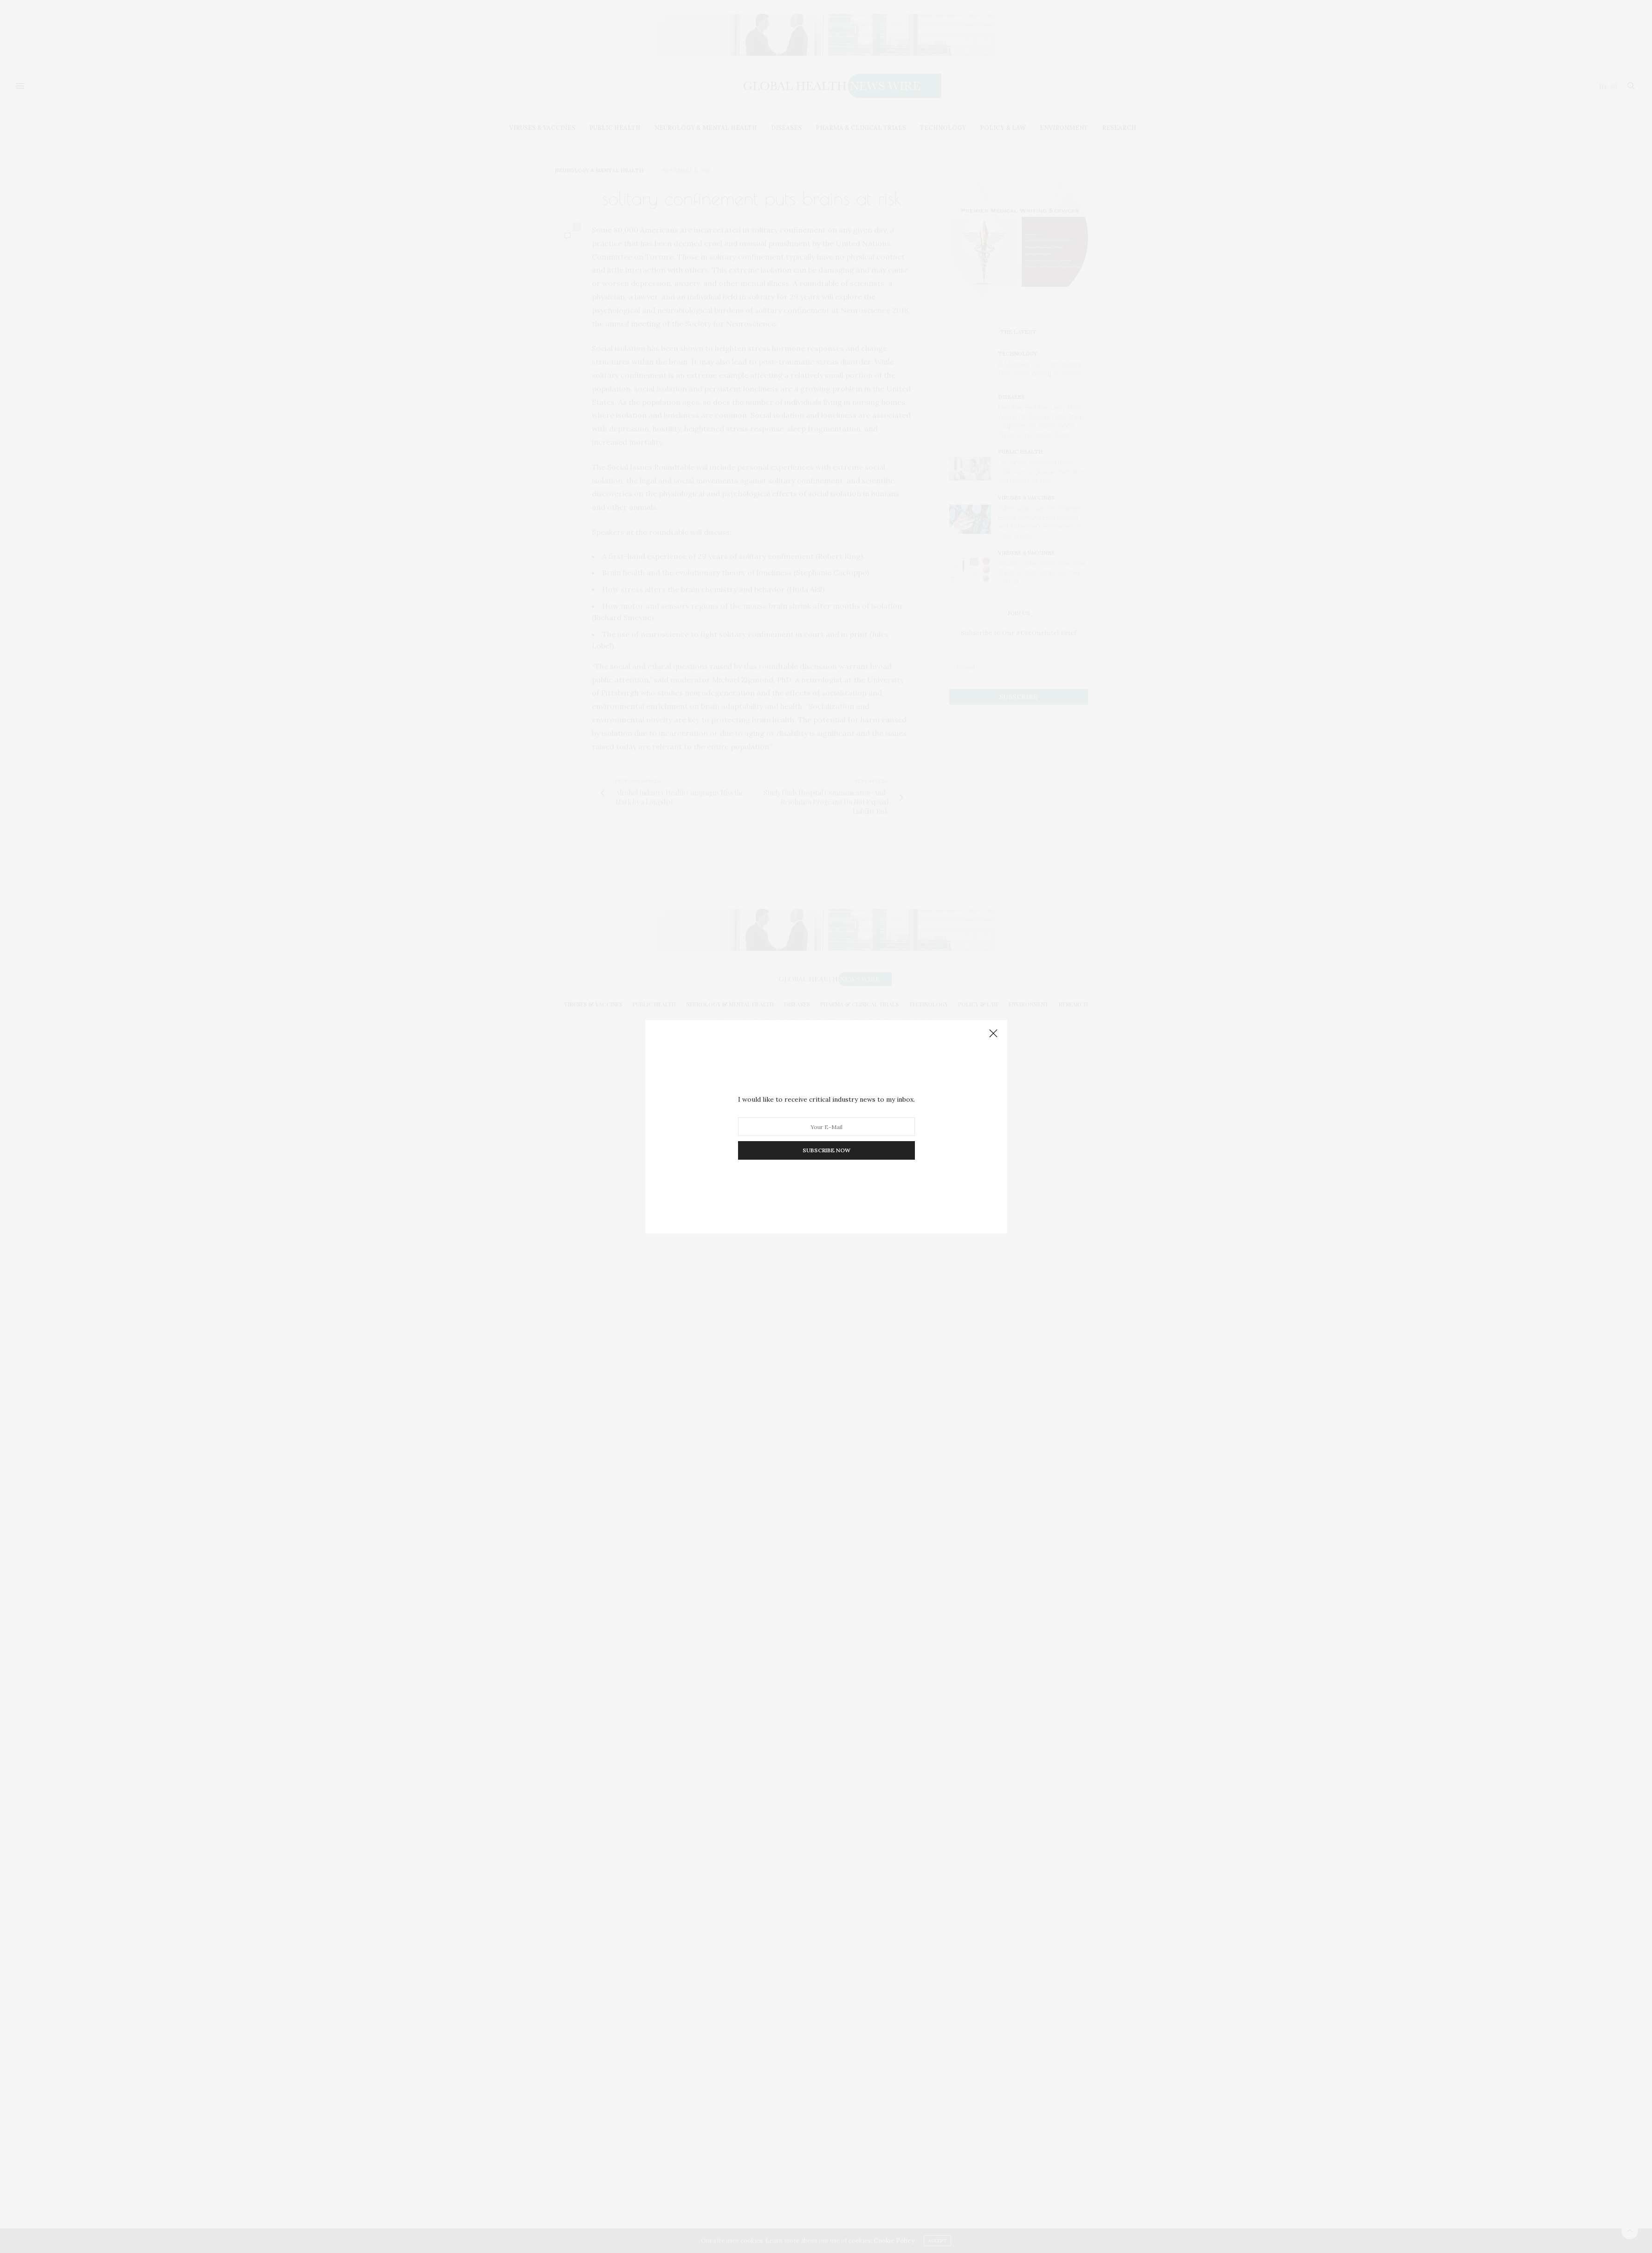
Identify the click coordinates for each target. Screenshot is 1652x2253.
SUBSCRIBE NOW (826, 1150)
